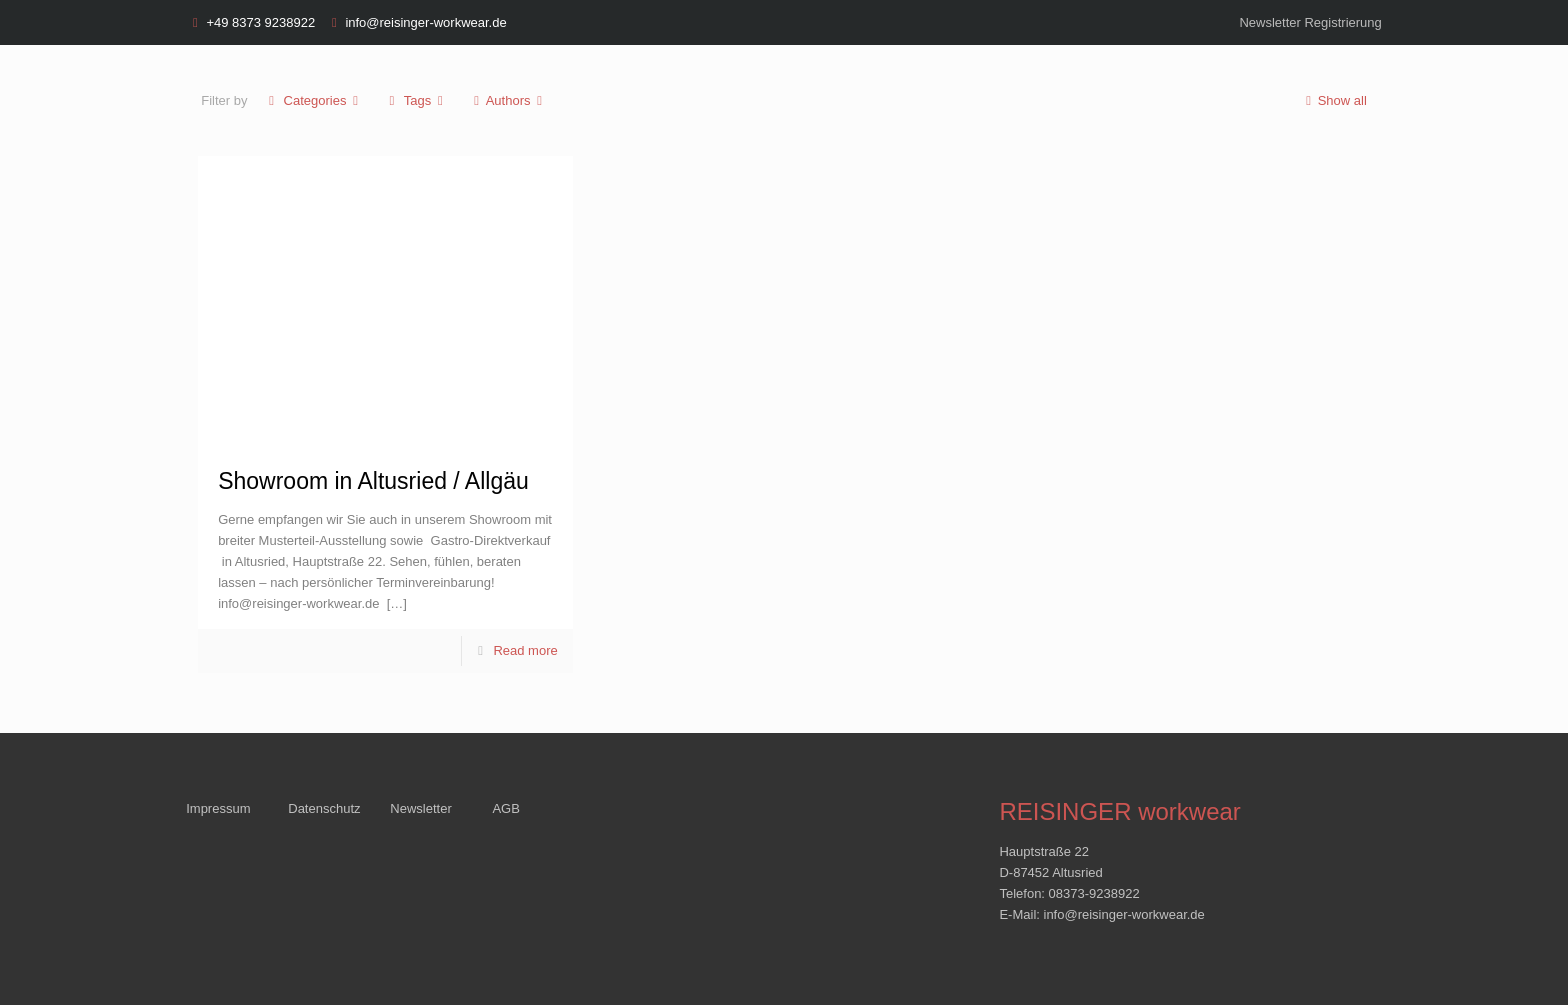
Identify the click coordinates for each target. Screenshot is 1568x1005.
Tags (416, 100)
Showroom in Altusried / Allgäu (373, 481)
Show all (1332, 100)
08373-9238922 (1094, 893)
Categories (313, 100)
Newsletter (420, 808)
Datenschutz (324, 808)
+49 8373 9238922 (260, 22)
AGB (505, 808)
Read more (525, 650)
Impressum (218, 808)
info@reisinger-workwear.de (425, 22)
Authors (508, 100)
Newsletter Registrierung (1310, 22)
